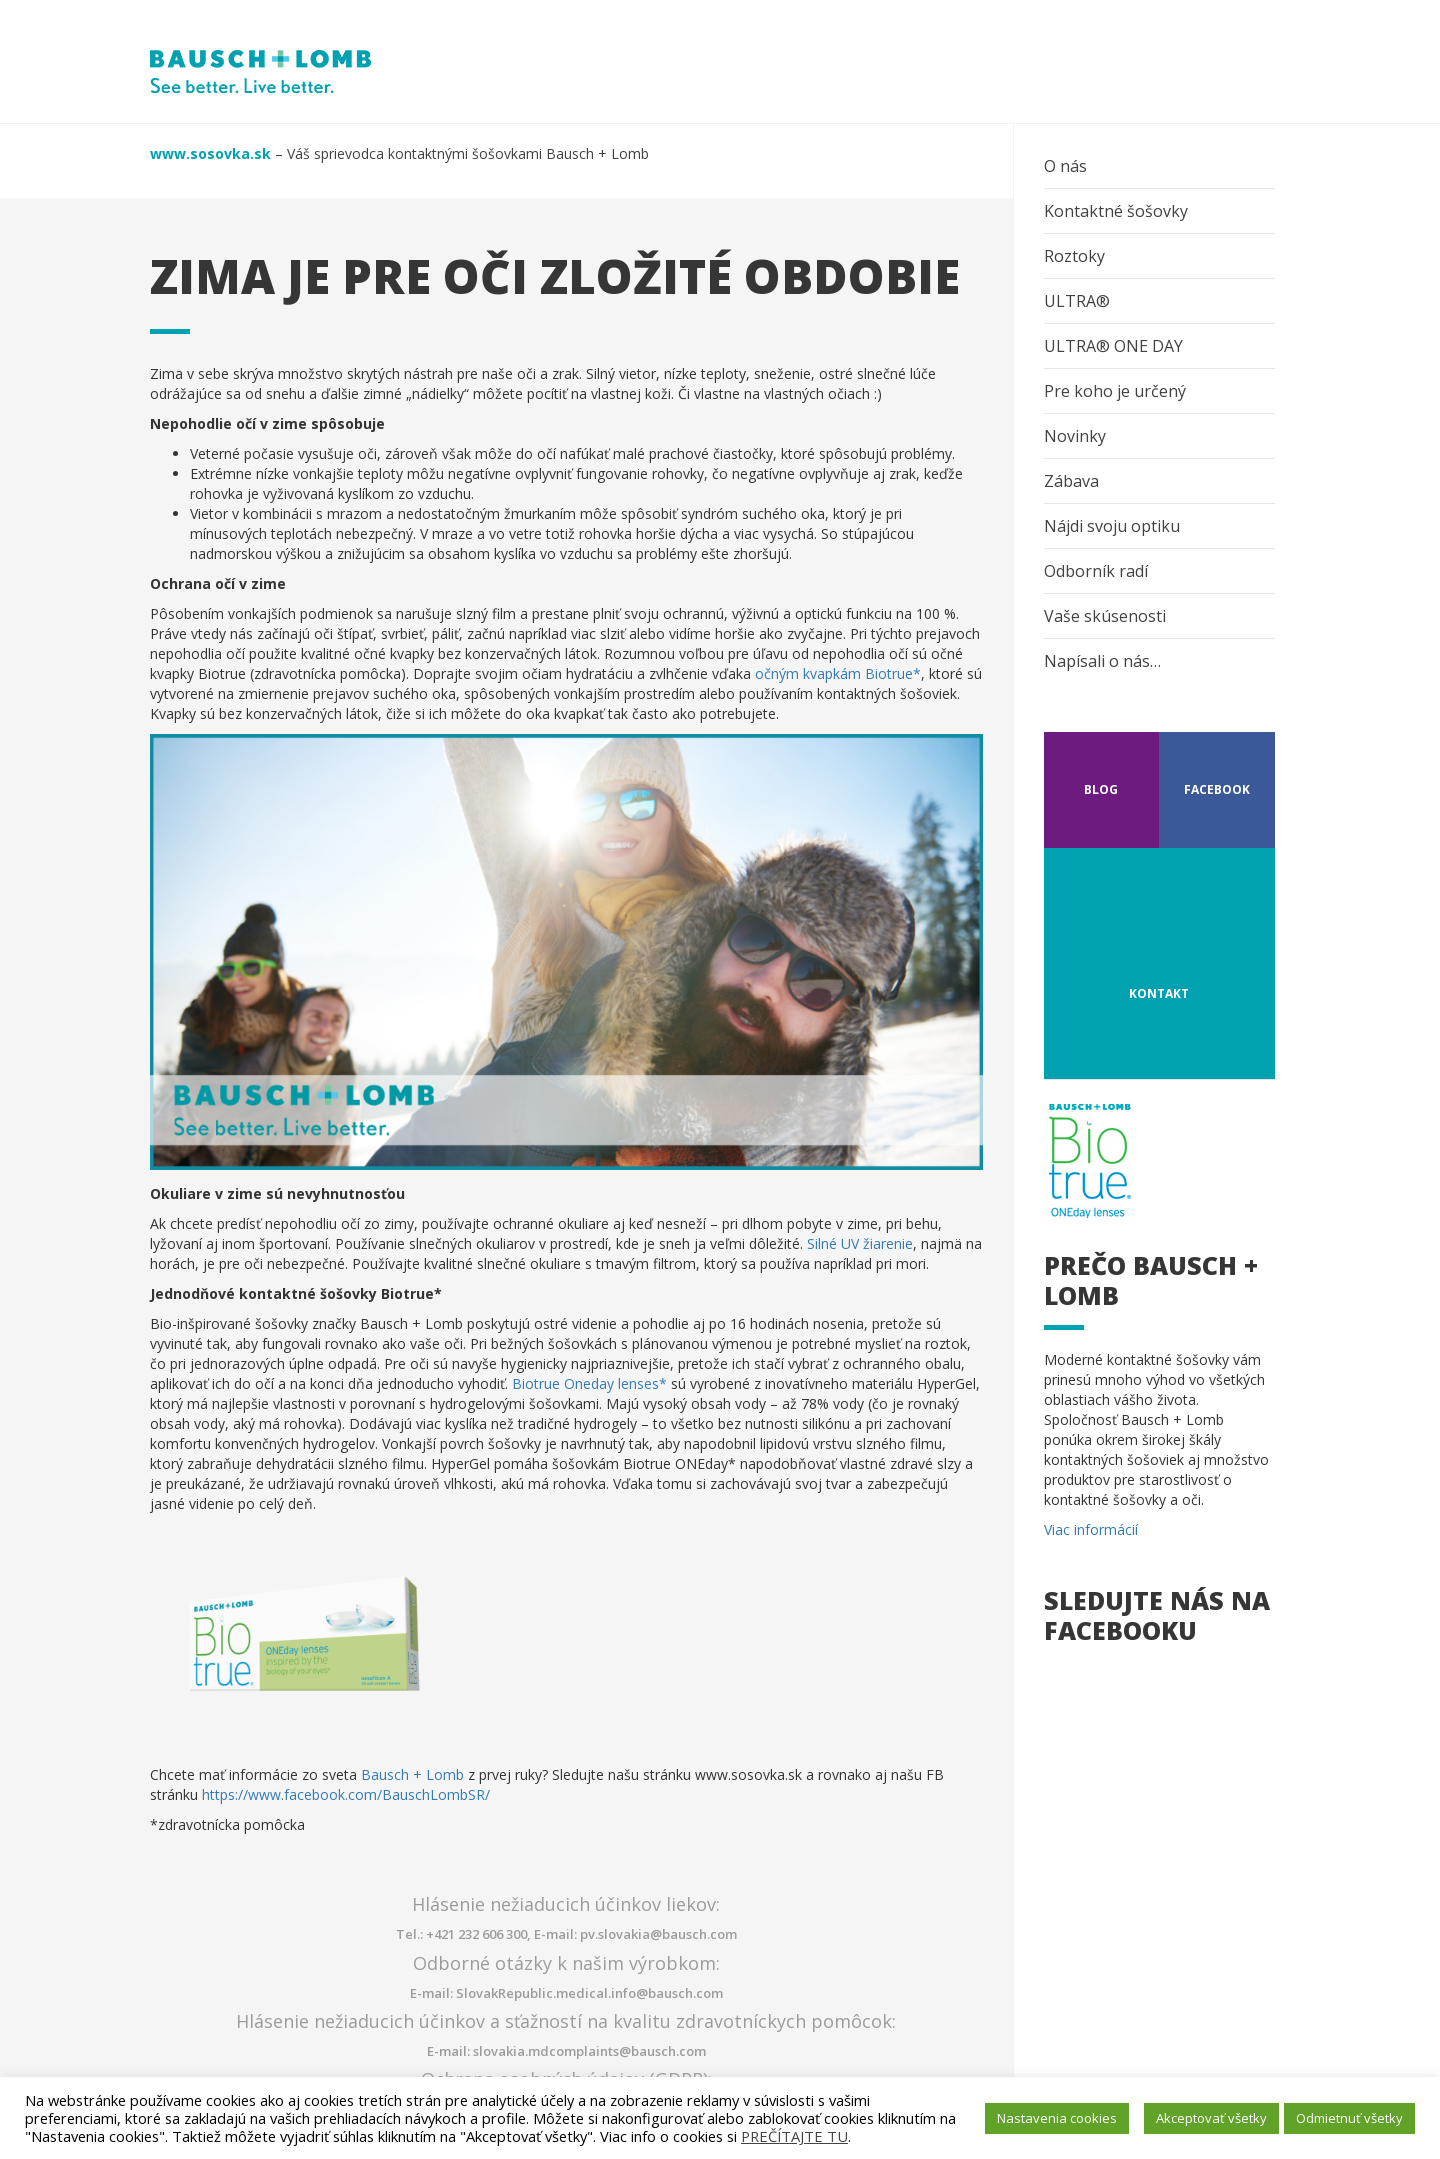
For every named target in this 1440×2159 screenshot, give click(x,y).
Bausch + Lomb (412, 1774)
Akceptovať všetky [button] (1211, 2118)
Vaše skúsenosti (1105, 616)
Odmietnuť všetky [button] (1349, 2118)
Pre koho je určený (1115, 391)
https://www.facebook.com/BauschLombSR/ (346, 1794)
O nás (1065, 166)
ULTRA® (1077, 301)
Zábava (1071, 481)
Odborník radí (1096, 571)
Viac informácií (1091, 1529)
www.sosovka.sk (210, 153)
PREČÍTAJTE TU (794, 2136)
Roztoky (1074, 256)
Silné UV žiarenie (860, 1243)
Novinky (1075, 436)
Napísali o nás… (1102, 661)
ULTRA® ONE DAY (1113, 346)
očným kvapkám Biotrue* (838, 673)
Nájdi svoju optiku (1112, 526)
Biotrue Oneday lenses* (589, 1383)
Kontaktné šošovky (1116, 211)
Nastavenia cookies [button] (1057, 2118)
